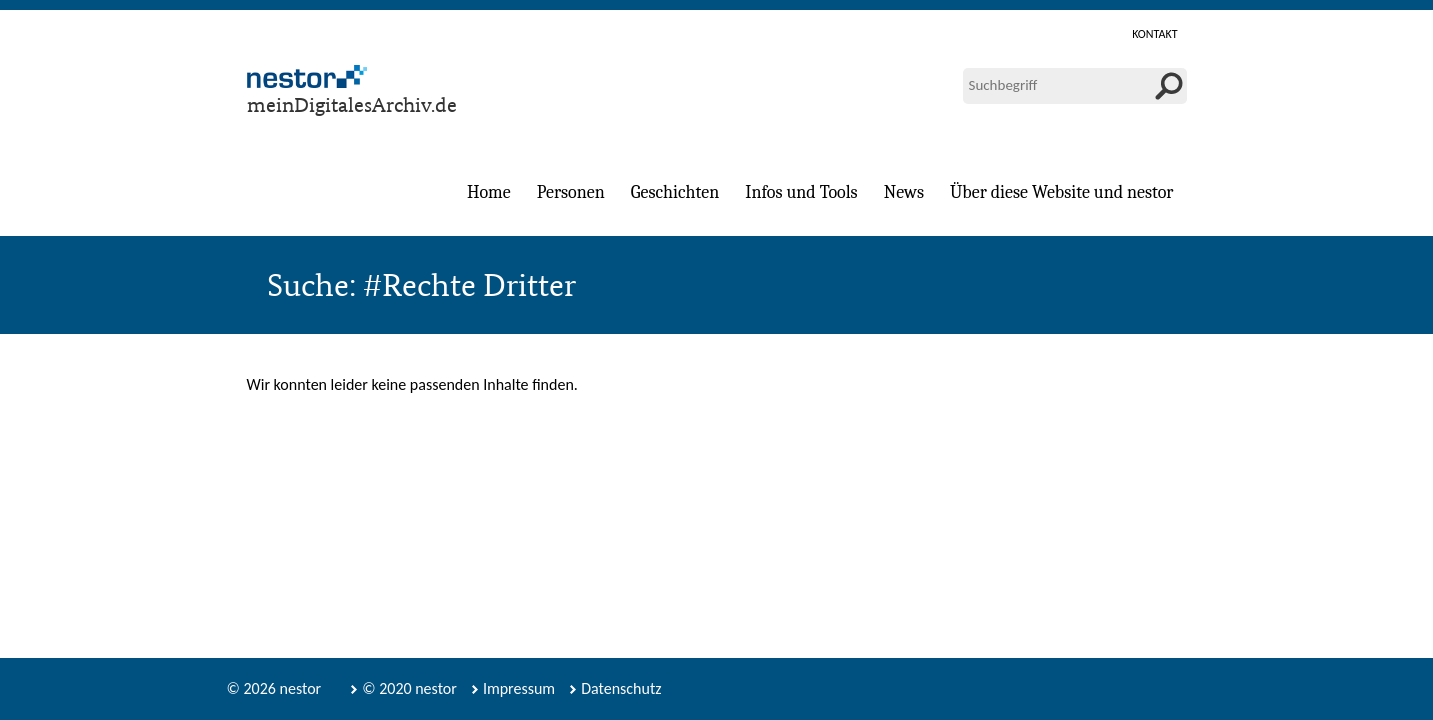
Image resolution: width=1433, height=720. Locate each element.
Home (489, 192)
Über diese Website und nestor (1062, 192)
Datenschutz (621, 688)
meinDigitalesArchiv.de (352, 104)
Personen (571, 192)
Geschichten (675, 192)
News (904, 192)
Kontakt (1154, 34)
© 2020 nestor (409, 688)
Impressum (519, 688)
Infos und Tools (801, 192)
